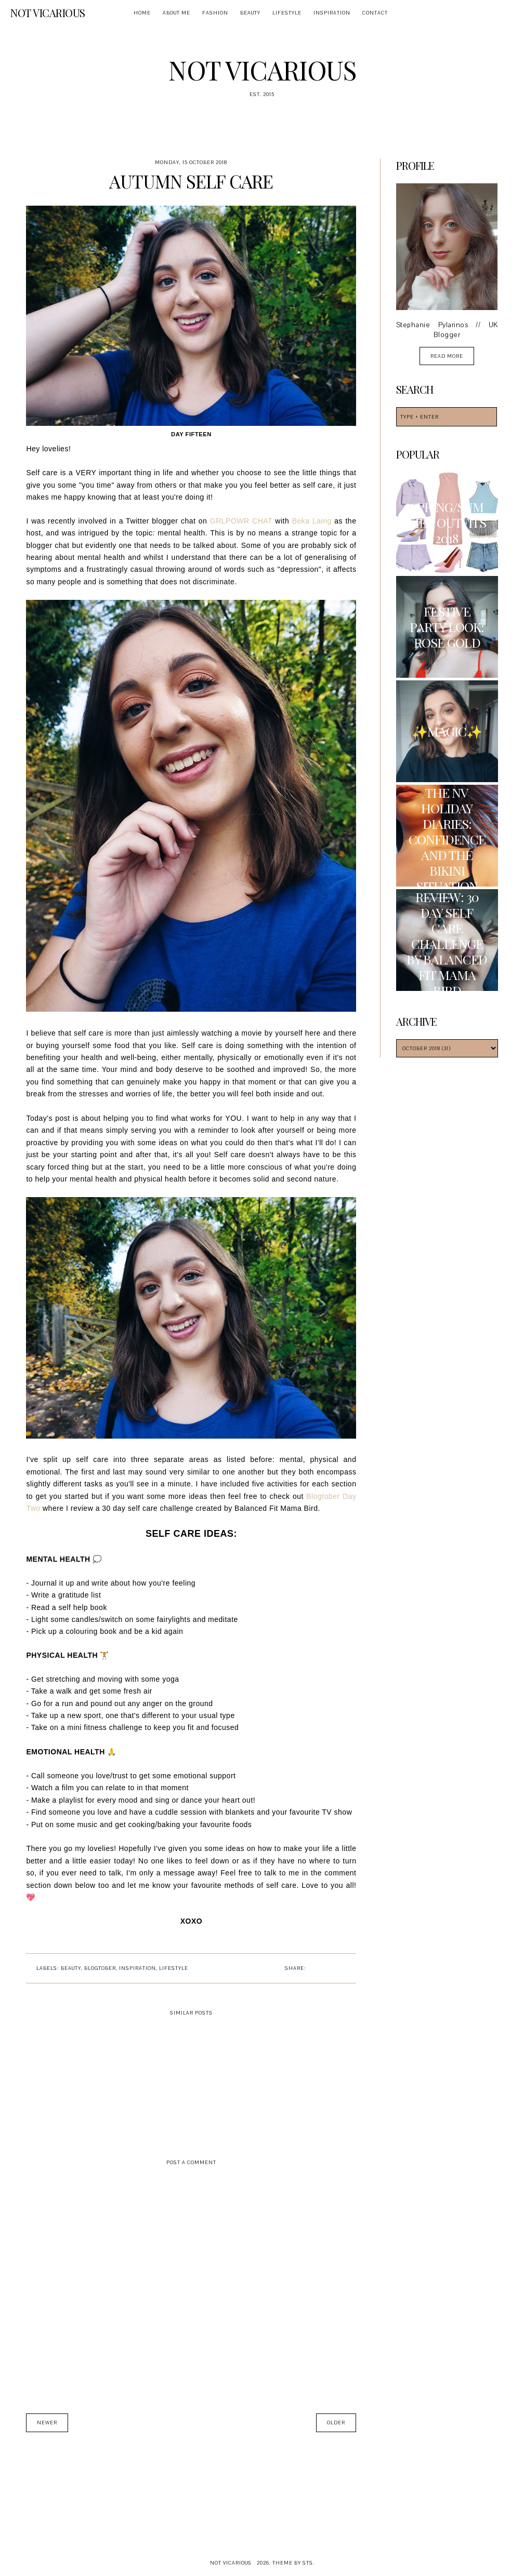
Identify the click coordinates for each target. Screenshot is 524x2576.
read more (446, 356)
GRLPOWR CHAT (241, 521)
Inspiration (331, 12)
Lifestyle (287, 12)
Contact (375, 12)
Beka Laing (312, 521)
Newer (47, 2422)
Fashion (215, 12)
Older (336, 2422)
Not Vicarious (47, 13)
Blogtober (100, 1968)
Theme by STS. (293, 2562)
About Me (176, 12)
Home (142, 12)
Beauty (250, 12)
